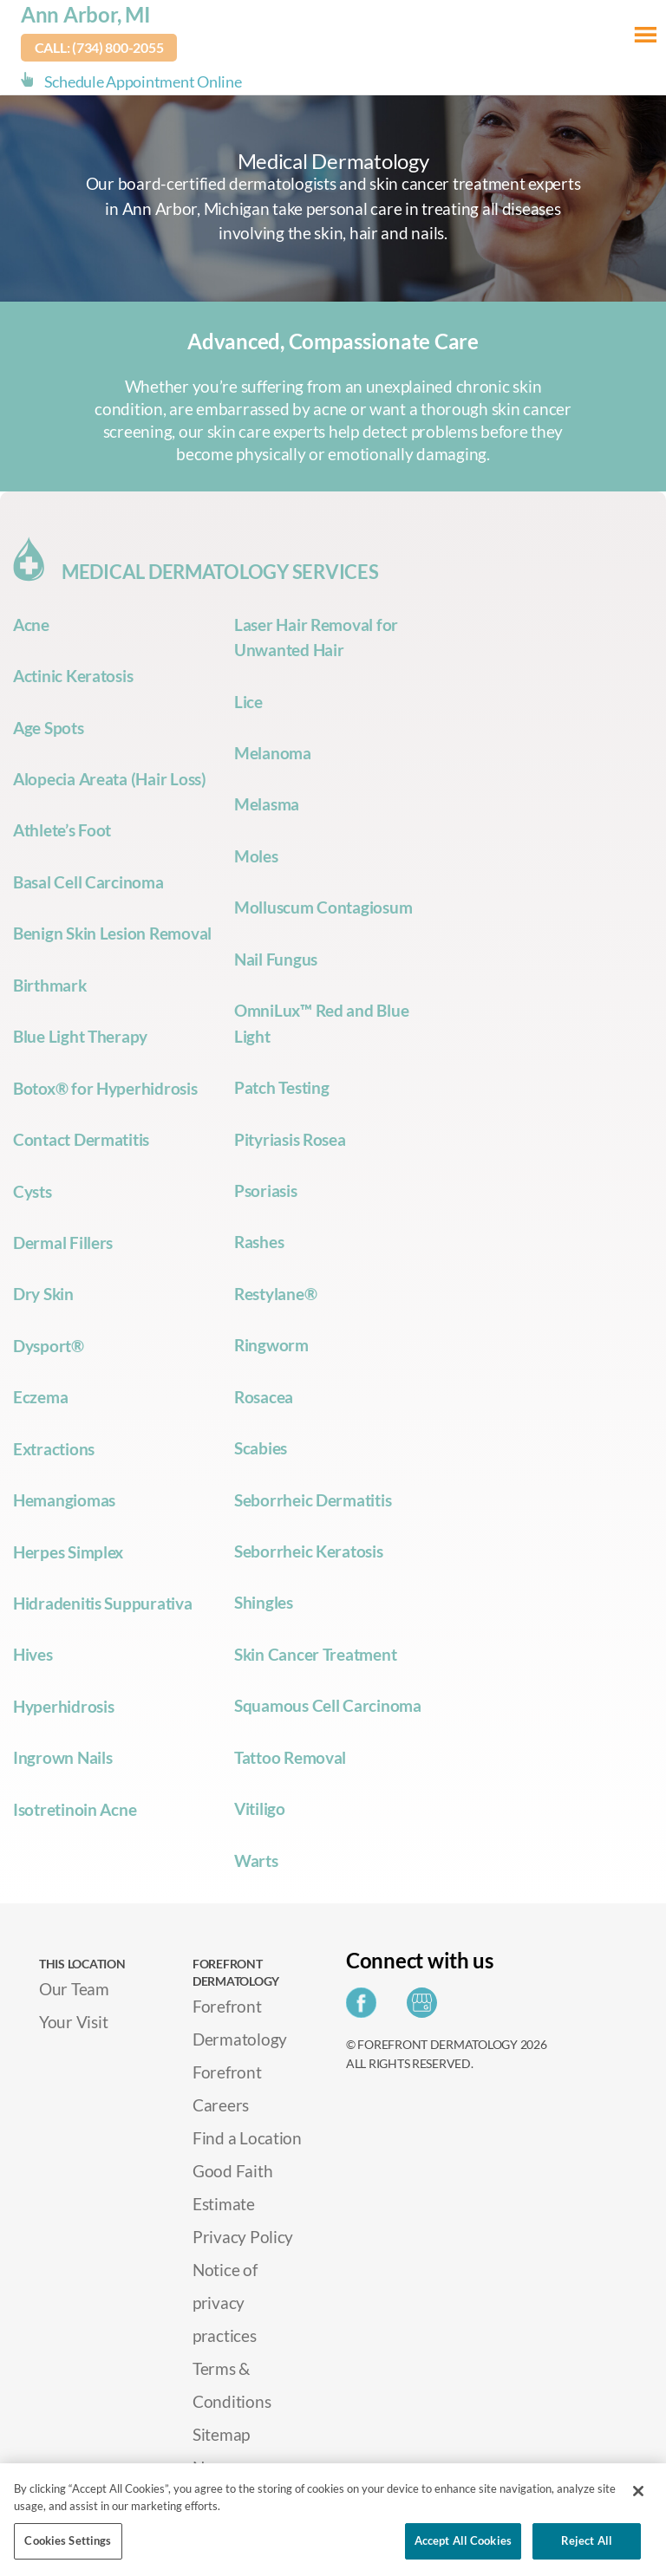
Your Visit (73, 2022)
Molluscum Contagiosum (323, 907)
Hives (33, 1654)
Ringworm (271, 1345)
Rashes (259, 1242)
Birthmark (50, 985)
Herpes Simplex (68, 1552)
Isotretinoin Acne (74, 1809)
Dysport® (48, 1346)
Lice (248, 702)
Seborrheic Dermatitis (312, 1500)
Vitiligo (259, 1808)
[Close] (638, 2491)
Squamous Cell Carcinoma (327, 1705)
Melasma (266, 804)
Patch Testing (282, 1087)
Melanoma (272, 753)
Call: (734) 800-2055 (99, 47)
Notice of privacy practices (225, 2302)
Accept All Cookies (463, 2540)
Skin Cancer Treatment (315, 1654)
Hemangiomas (64, 1500)
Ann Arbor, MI (86, 14)
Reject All (586, 2540)
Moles (256, 856)
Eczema (40, 1397)
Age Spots (48, 728)
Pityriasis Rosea (290, 1139)
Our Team (74, 1989)
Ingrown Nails (63, 1757)
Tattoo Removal (290, 1757)
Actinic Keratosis (73, 676)
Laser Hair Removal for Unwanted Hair (316, 637)
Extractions (54, 1449)
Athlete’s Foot (62, 830)
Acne (31, 624)
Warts (256, 1860)
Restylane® (275, 1294)
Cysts (32, 1191)
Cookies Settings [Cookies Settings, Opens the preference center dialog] (67, 2540)
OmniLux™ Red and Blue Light (321, 1022)
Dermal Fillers (63, 1242)
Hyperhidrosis (63, 1706)
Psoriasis (265, 1190)
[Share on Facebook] (365, 2007)
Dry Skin (43, 1294)
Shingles (263, 1602)
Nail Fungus (275, 959)
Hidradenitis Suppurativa (103, 1603)
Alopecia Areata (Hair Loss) (109, 779)
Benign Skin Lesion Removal (112, 933)
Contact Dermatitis (81, 1139)
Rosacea (263, 1397)
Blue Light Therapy (80, 1036)
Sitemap (221, 2434)
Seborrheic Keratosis (308, 1551)
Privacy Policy (243, 2237)
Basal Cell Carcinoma (88, 882)
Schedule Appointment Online (143, 81)
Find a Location (247, 2138)
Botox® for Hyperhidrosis (105, 1088)
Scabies (260, 1448)
